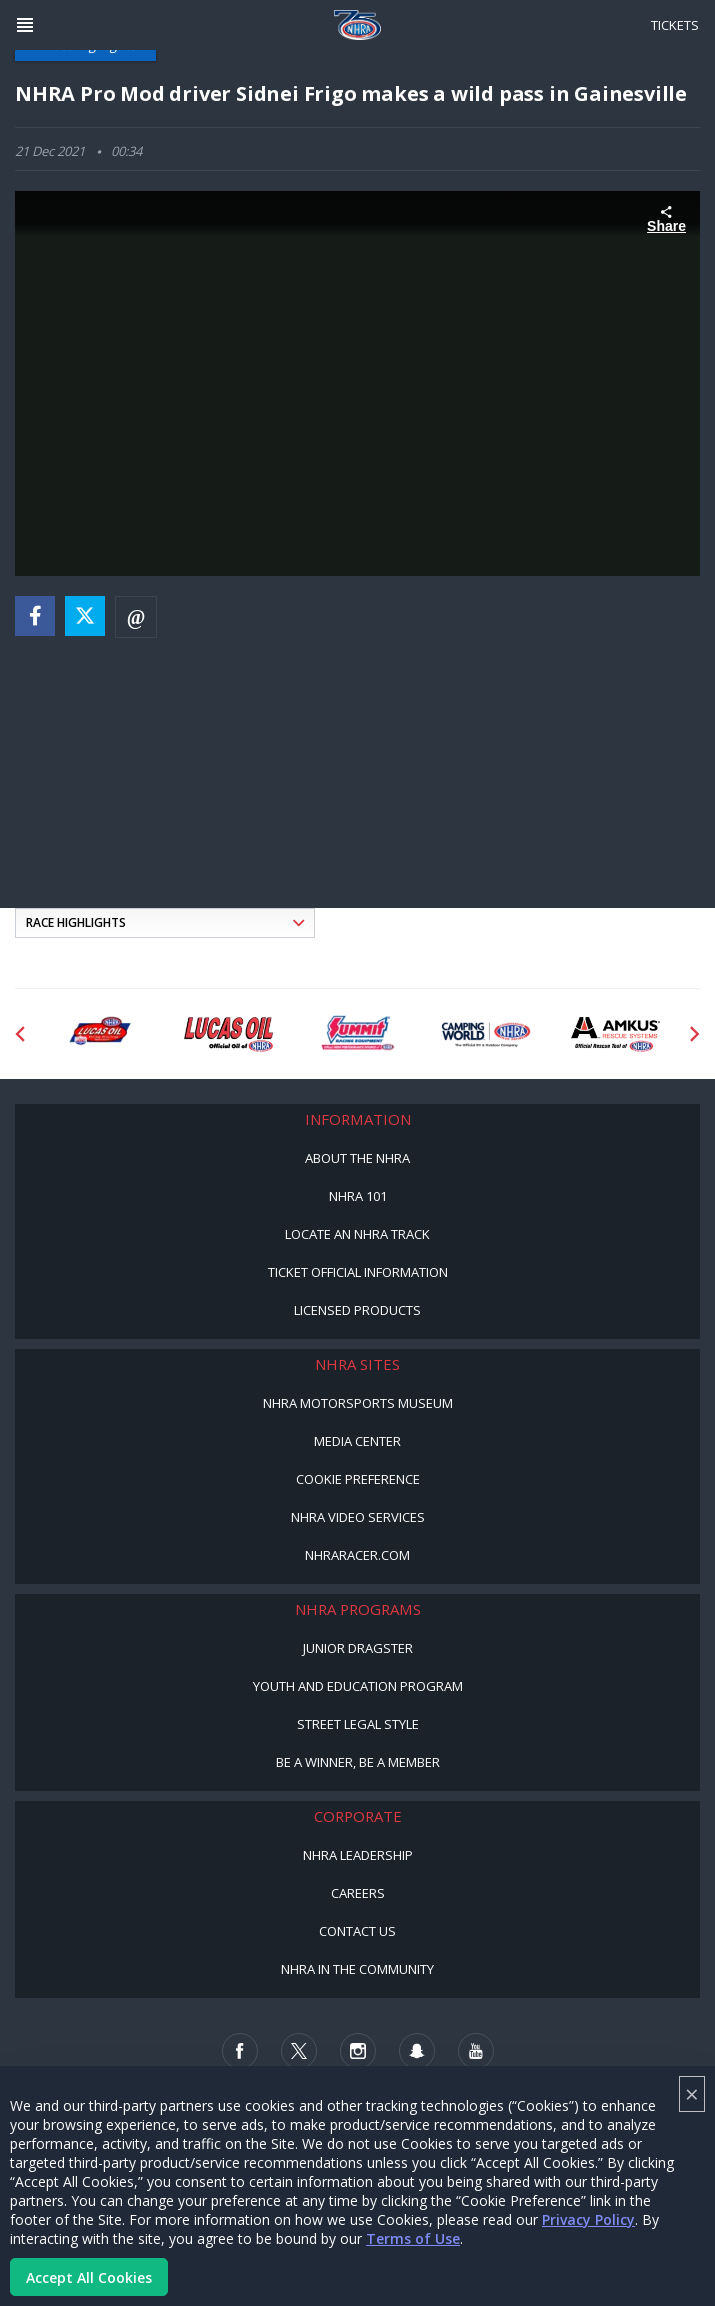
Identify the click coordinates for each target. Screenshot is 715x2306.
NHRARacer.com (357, 1555)
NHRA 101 (358, 1196)
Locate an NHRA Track (357, 1234)
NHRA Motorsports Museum (358, 1403)
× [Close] (692, 2093)
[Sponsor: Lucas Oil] (228, 1034)
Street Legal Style (358, 1724)
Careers (358, 1893)
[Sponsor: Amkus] (615, 1034)
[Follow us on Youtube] (476, 2051)
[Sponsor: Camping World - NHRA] (486, 1034)
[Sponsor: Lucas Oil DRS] (99, 1034)
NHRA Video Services (358, 1517)
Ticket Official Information (358, 1272)
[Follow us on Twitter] (299, 2051)
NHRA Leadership (358, 1855)
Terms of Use (413, 2238)
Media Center (357, 1441)
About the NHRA (357, 1158)
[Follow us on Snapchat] (417, 2051)
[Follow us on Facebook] (240, 2051)
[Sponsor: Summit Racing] (357, 1034)
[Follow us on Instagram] (358, 2051)
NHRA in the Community (357, 1969)
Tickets (675, 25)
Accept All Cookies (89, 2277)
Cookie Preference (358, 1479)
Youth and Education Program (358, 1686)
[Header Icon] (25, 25)
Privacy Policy (588, 2219)
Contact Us (357, 1931)
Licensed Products (357, 1310)
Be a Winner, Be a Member (358, 1762)
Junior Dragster (358, 1648)
